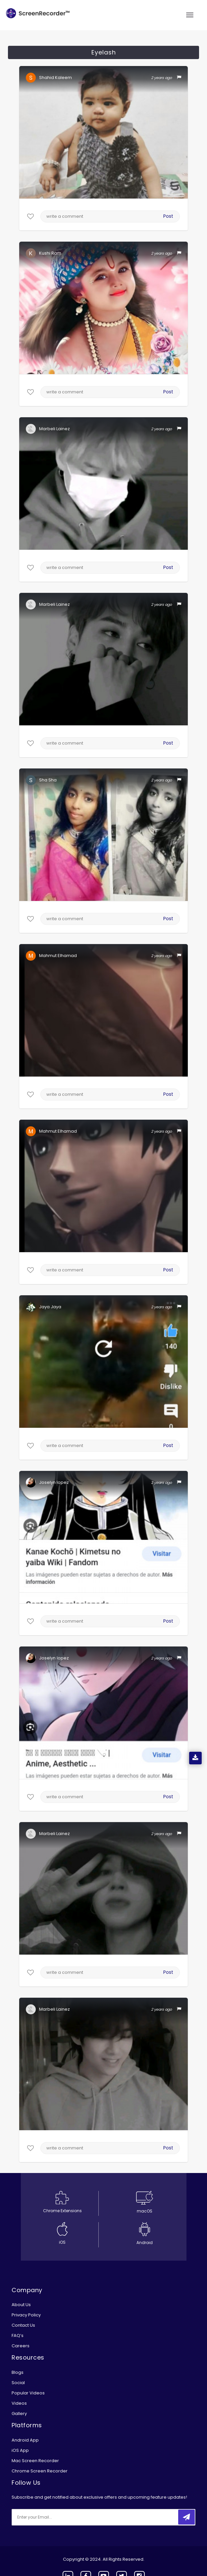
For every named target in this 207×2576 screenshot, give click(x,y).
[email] (56, 2517)
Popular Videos (28, 2393)
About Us (21, 2304)
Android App (25, 2440)
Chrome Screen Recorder (40, 2471)
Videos (19, 2403)
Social (18, 2382)
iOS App (20, 2450)
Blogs (18, 2372)
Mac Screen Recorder (35, 2460)
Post (168, 216)
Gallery (19, 2413)
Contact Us (23, 2325)
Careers (20, 2346)
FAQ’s (18, 2335)
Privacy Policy (26, 2315)
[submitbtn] (186, 2517)
